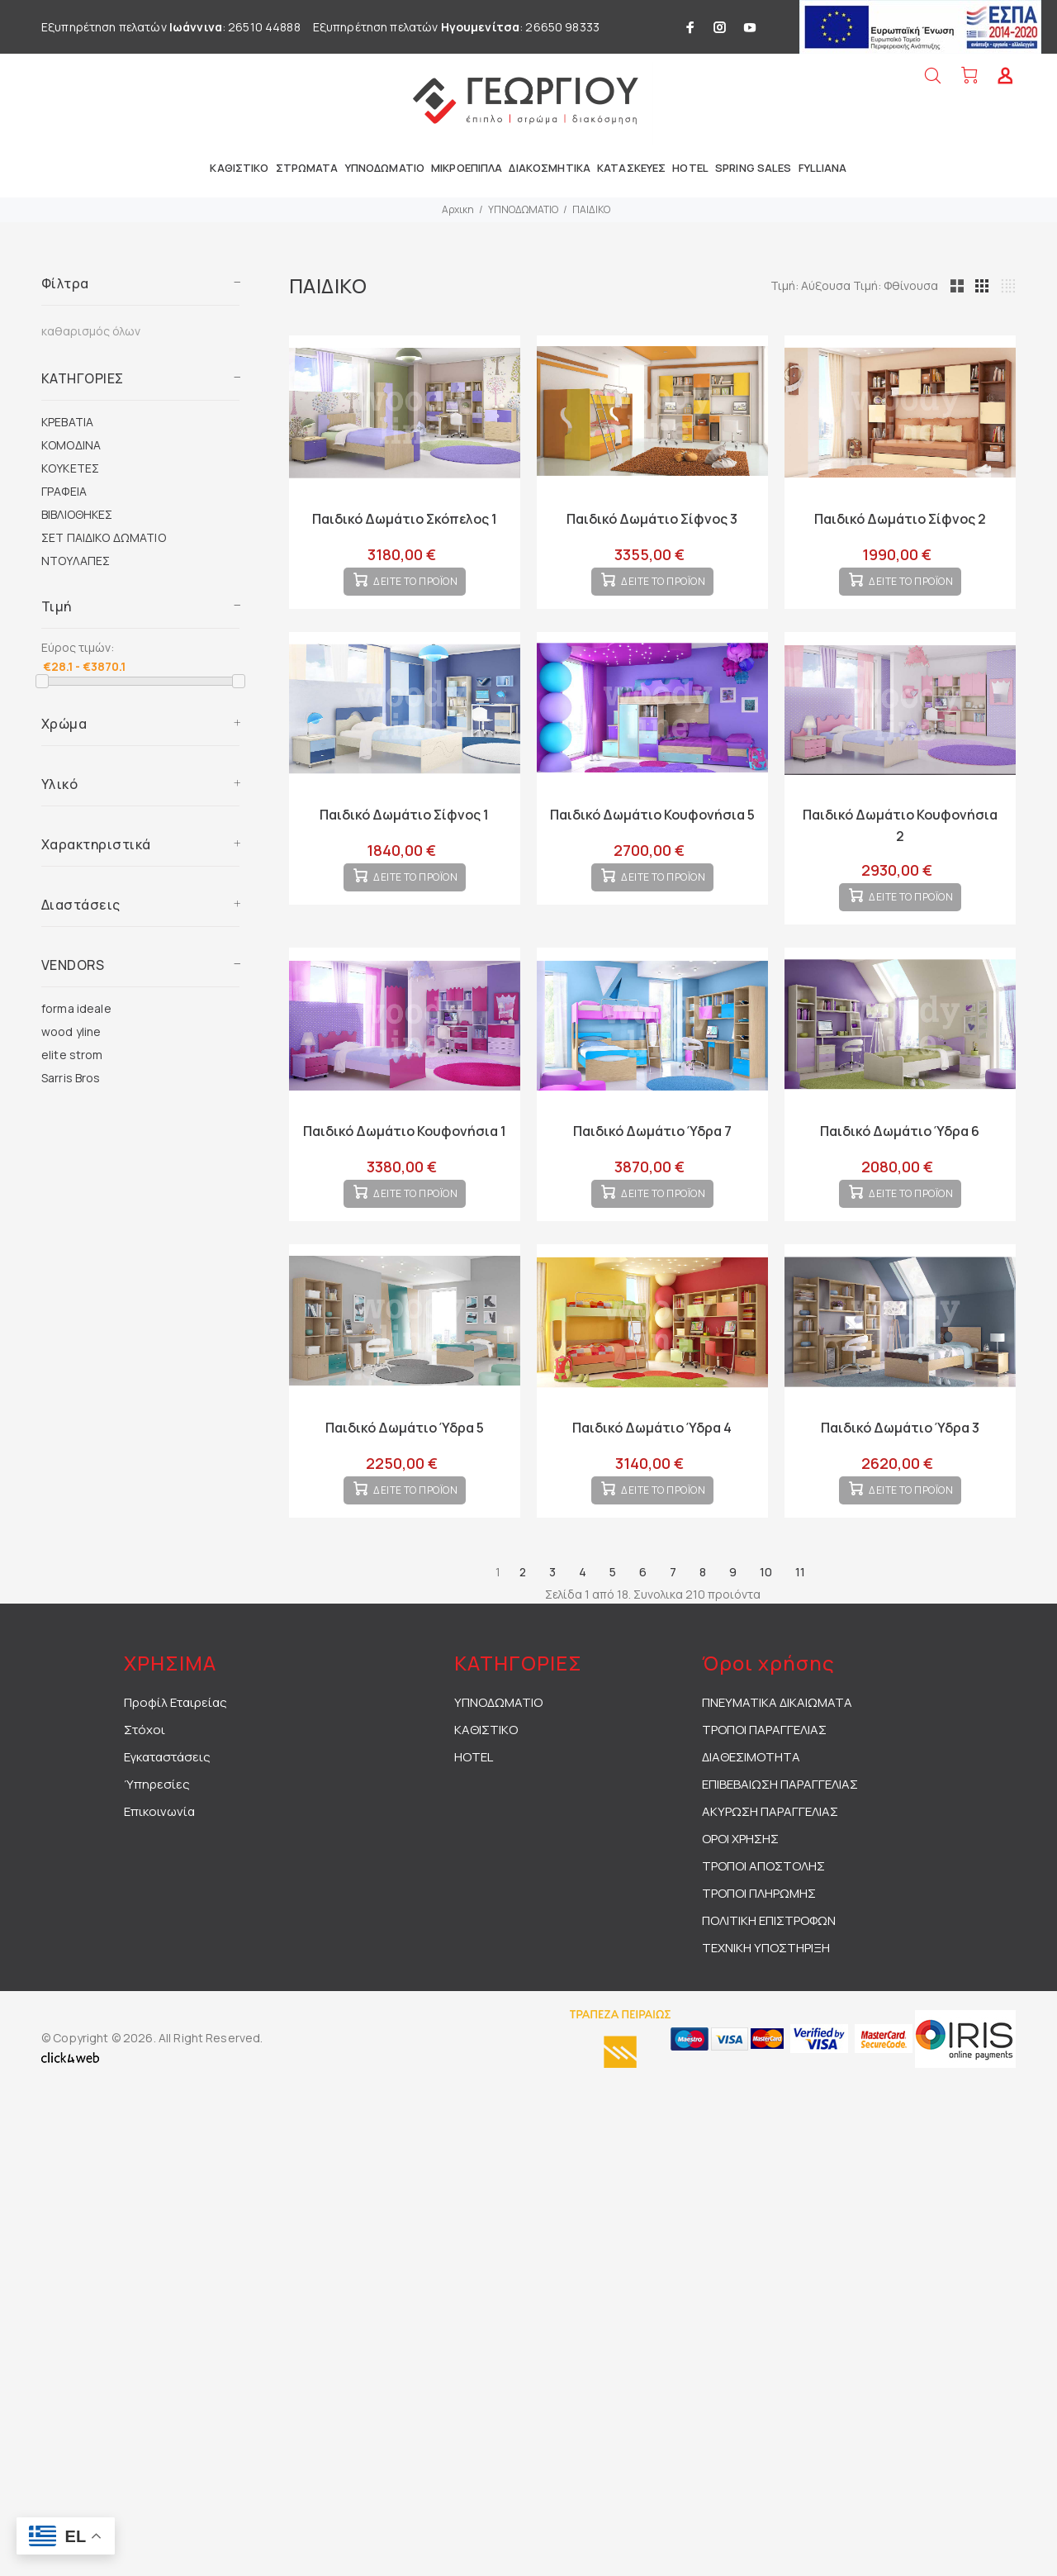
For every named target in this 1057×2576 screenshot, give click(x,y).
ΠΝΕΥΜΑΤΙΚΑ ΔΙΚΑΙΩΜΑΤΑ (777, 1755)
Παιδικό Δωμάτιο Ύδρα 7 (652, 1157)
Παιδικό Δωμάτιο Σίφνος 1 (404, 828)
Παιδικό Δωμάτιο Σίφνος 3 (651, 519)
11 (800, 1625)
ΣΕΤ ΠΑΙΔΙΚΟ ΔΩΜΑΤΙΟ (103, 537)
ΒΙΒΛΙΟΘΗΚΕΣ (77, 514)
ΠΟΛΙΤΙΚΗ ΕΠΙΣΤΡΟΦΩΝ (769, 1973)
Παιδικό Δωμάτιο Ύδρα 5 (404, 1467)
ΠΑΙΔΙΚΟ (591, 209)
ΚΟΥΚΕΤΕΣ (70, 468)
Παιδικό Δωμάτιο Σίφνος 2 (900, 519)
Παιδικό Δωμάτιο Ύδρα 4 (652, 1467)
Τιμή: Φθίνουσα (972, 285)
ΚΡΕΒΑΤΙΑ (67, 422)
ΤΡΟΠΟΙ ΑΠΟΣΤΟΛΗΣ (763, 1918)
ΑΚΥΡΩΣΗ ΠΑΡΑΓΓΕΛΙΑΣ (770, 1864)
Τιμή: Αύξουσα (888, 285)
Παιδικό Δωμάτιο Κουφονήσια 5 (652, 828)
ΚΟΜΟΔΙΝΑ (71, 445)
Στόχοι (144, 1782)
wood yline (71, 1031)
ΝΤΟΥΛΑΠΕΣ (75, 560)
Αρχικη (458, 209)
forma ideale (76, 1008)
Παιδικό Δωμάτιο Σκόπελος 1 (404, 519)
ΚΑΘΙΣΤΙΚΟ (486, 1782)
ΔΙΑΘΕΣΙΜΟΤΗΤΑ (751, 1809)
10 (766, 1625)
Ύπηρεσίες (157, 1837)
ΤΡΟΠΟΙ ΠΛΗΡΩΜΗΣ (759, 1946)
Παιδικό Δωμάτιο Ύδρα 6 (899, 1157)
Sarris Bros (71, 1078)
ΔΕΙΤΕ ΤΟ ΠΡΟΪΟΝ (416, 595)
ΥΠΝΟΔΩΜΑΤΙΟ (523, 209)
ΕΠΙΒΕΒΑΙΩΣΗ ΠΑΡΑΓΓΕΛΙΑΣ (780, 1837)
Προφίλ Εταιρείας (175, 1755)
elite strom (72, 1054)
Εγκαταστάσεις (167, 1809)
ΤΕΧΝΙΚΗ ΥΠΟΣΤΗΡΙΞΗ (766, 2000)
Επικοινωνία (159, 1864)
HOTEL (473, 1809)
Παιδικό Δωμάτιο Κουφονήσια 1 (404, 1157)
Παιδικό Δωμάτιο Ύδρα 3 (900, 1467)
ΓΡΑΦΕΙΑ (64, 491)
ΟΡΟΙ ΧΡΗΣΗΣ (740, 1891)
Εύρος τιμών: (77, 647)
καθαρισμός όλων (90, 331)
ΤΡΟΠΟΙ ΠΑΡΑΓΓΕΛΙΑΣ (764, 1782)
